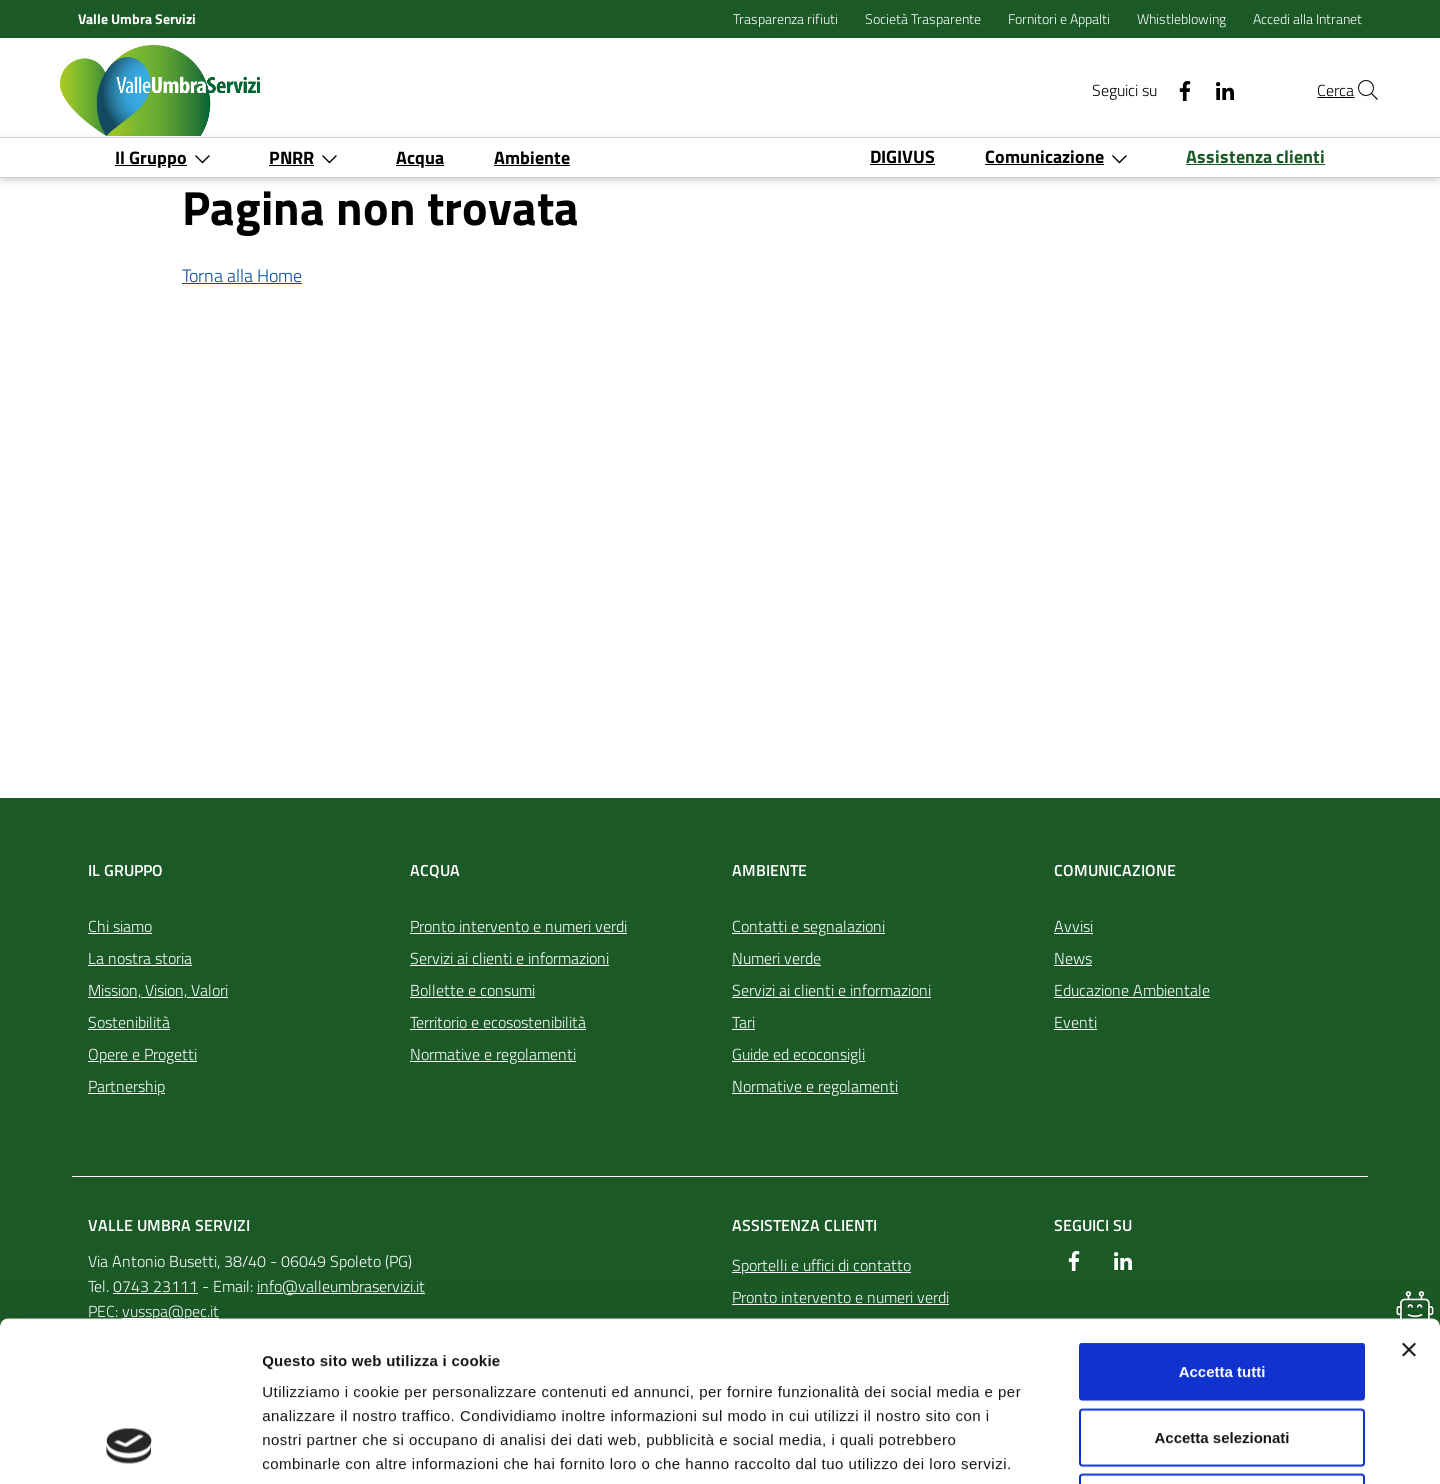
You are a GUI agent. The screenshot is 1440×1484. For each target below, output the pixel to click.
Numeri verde (776, 958)
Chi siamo (120, 926)
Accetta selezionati (1221, 1287)
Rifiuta (1222, 1352)
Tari (743, 1022)
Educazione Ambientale (1132, 990)
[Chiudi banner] (1409, 1200)
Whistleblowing (1183, 19)
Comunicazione (1115, 870)
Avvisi (1073, 926)
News (1073, 958)
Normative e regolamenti (493, 1054)
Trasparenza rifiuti (787, 19)
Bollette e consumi (472, 990)
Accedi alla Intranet (1307, 19)
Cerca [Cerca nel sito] (1297, 90)
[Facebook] (1139, 90)
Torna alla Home (242, 275)
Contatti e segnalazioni (808, 926)
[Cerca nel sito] (1356, 90)
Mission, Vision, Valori (158, 990)
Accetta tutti (1222, 1221)
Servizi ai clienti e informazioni (509, 958)
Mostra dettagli (1052, 1444)
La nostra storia (140, 958)
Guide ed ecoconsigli (798, 1054)
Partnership (126, 1086)
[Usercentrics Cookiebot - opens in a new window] (129, 1445)
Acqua (435, 870)
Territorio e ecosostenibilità (498, 1022)
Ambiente (769, 870)
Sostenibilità (129, 1022)
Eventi (1075, 1022)
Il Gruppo (125, 870)
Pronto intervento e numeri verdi (518, 926)
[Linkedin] (1179, 90)
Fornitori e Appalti (1060, 19)
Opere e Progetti (142, 1054)
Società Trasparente (924, 19)
